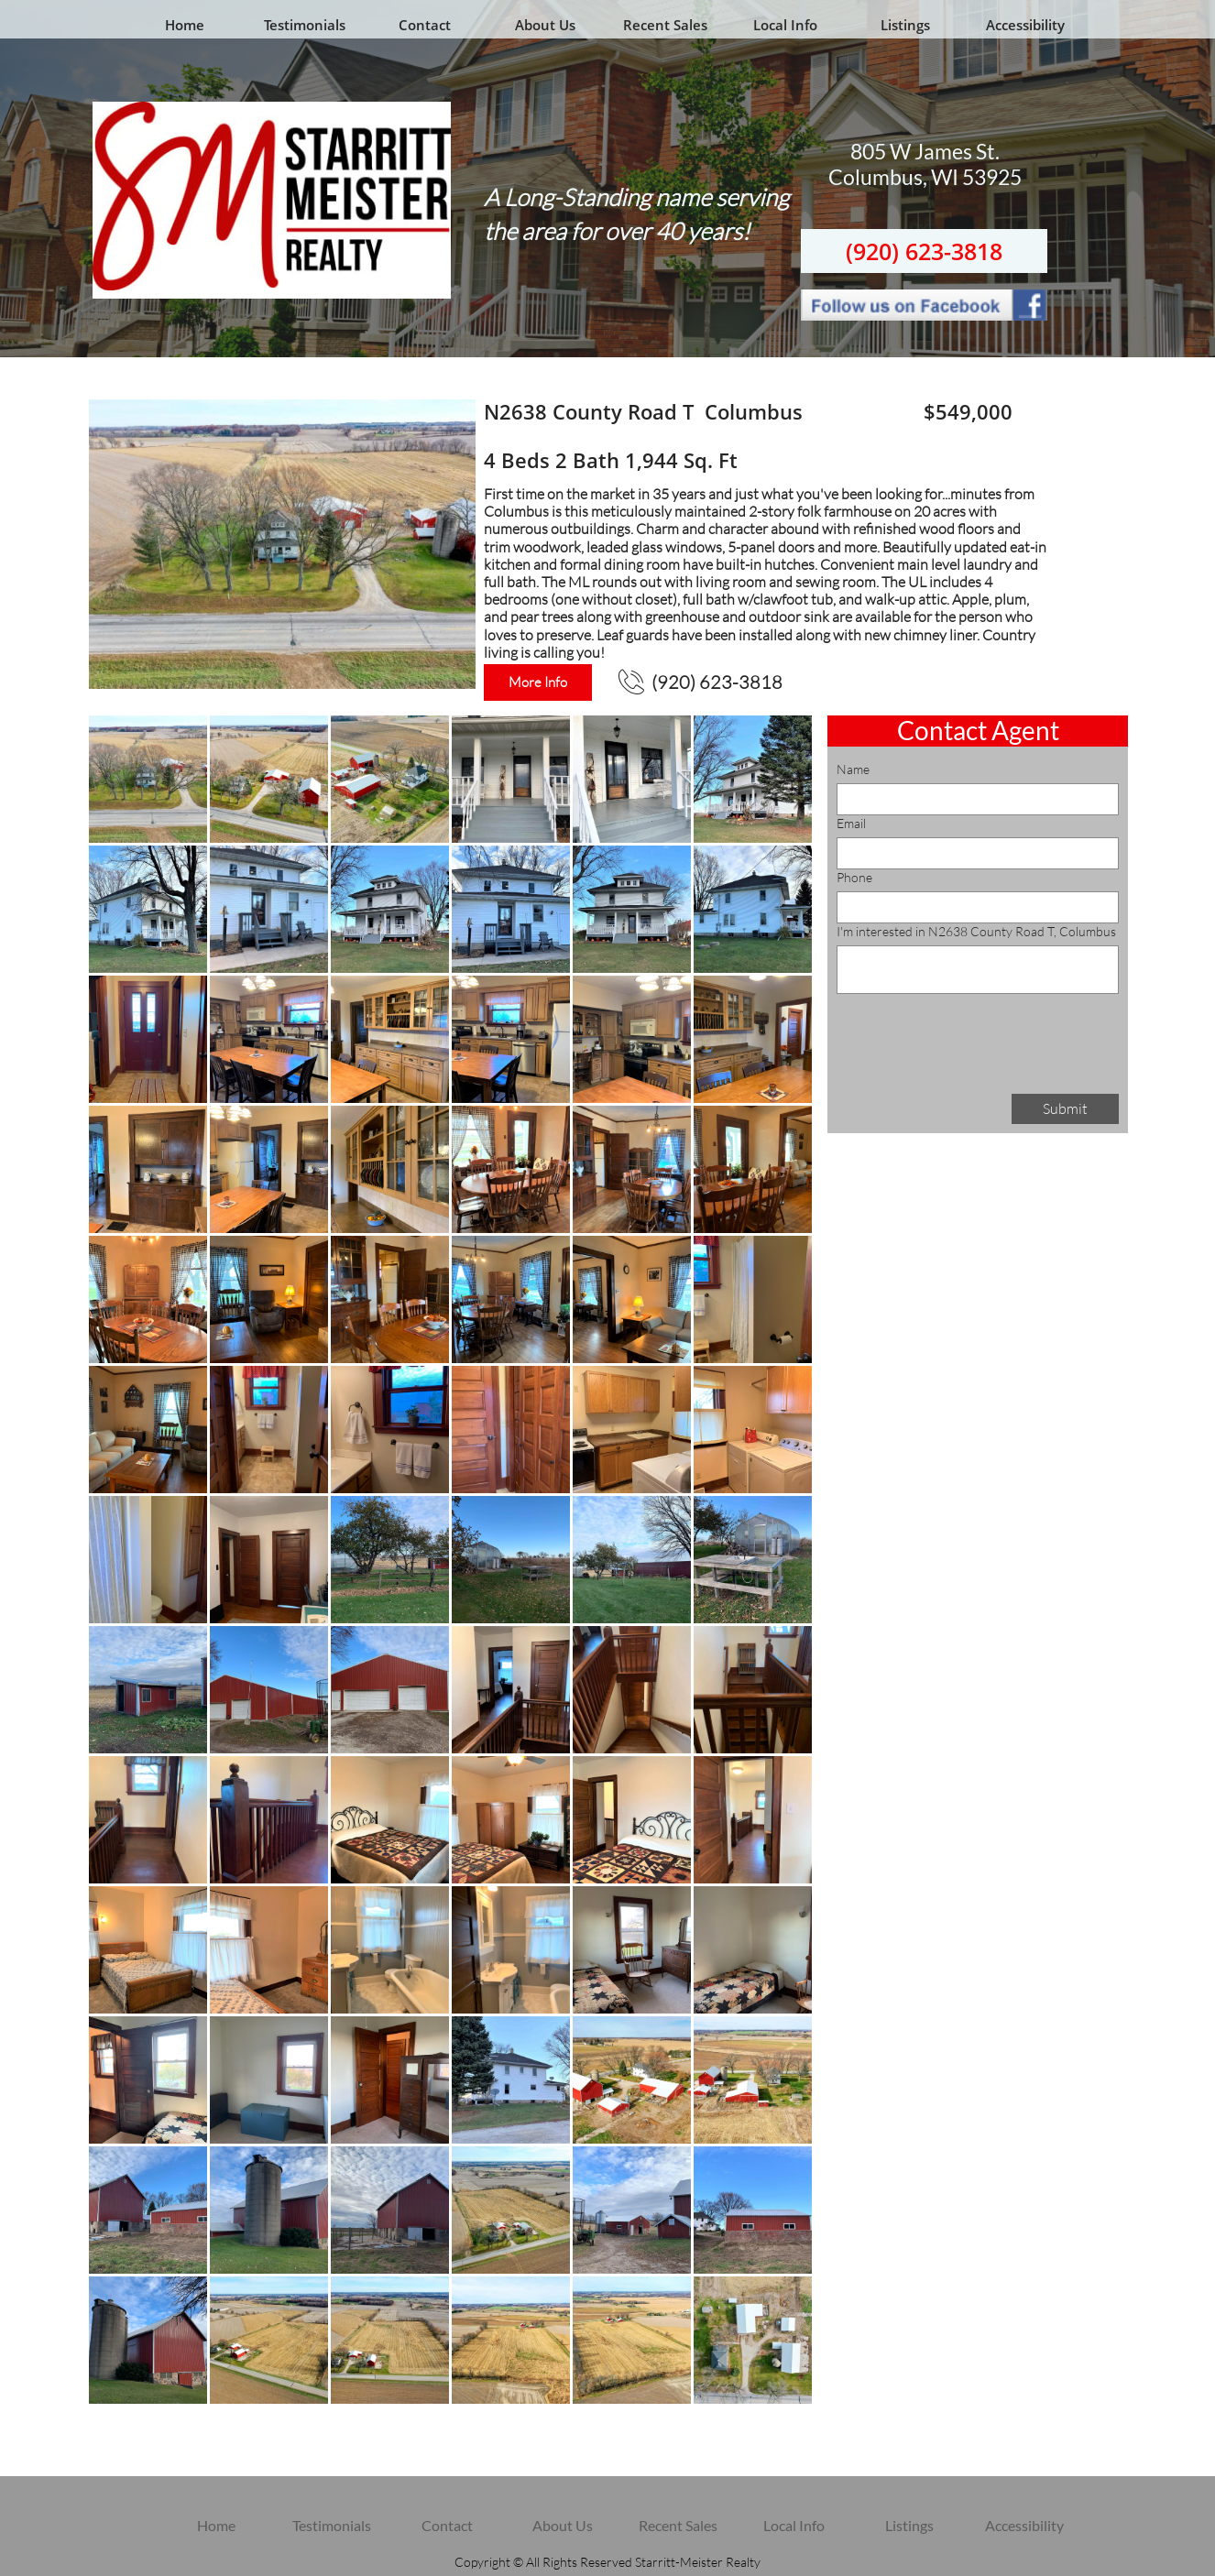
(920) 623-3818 (924, 251)
